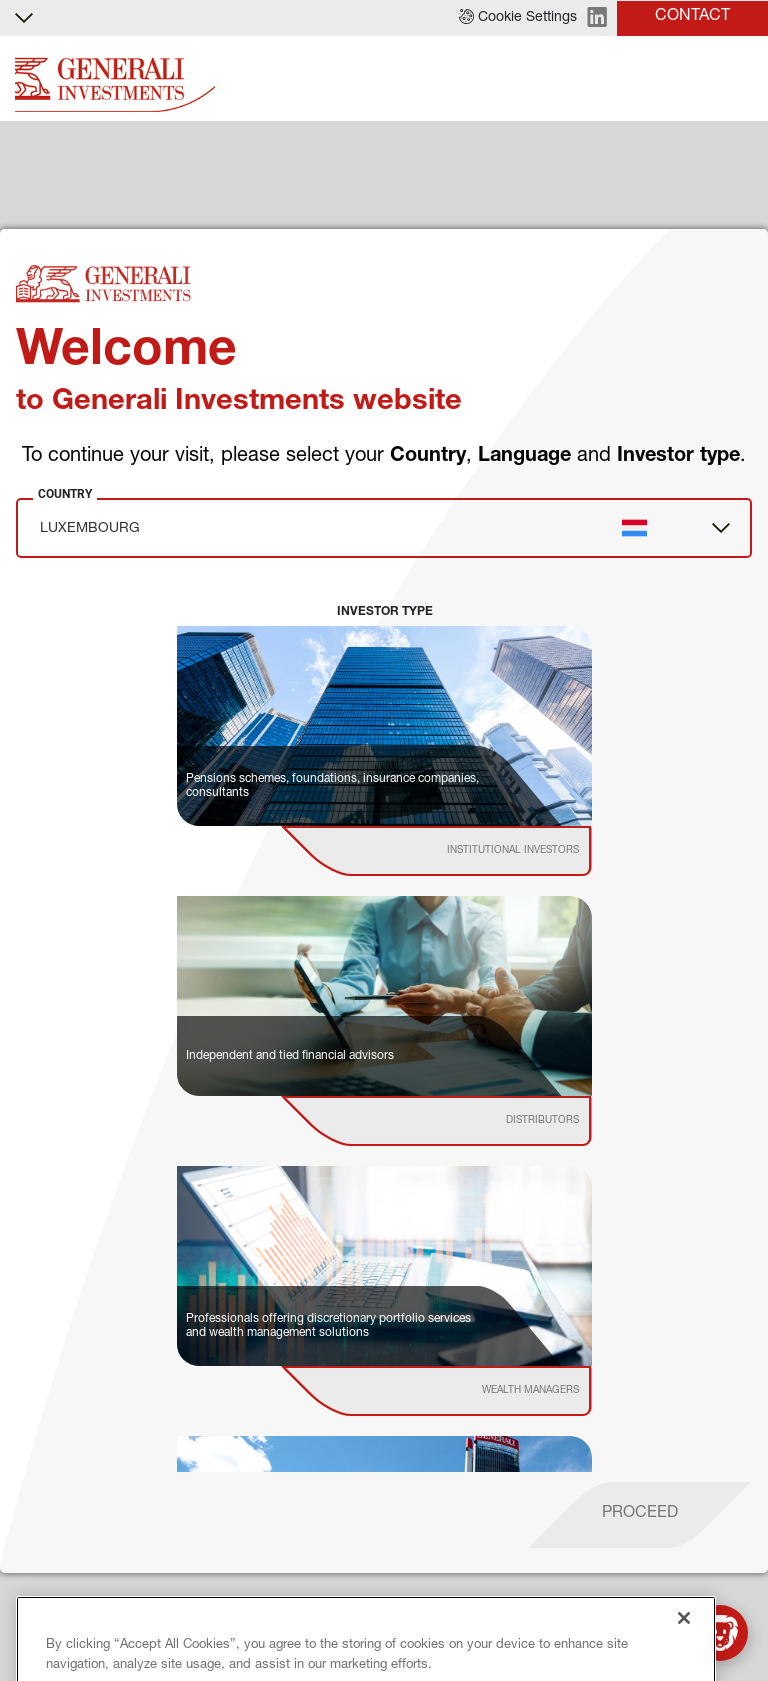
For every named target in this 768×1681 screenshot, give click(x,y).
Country (65, 494)
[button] (518, 18)
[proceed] (640, 1515)
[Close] (684, 1653)
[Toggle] (741, 79)
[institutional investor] (464, 851)
